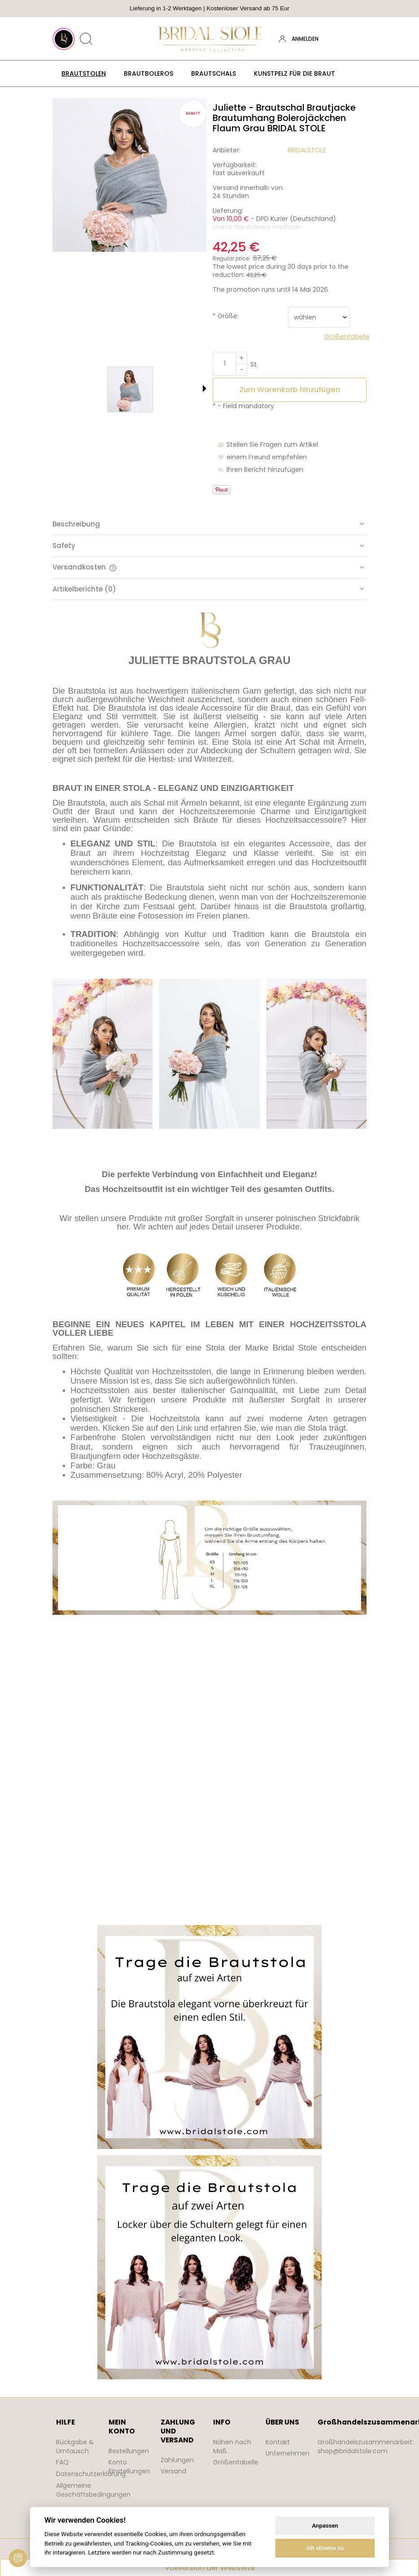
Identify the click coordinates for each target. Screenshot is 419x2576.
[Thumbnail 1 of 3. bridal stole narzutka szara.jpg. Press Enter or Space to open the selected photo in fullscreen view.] (103, 389)
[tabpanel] (209, 1496)
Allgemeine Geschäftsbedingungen (93, 2490)
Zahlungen (177, 2459)
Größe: (226, 315)
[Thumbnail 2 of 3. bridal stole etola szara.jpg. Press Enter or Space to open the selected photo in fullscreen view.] (157, 389)
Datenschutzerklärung (91, 2473)
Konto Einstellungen (129, 2467)
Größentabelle (235, 2462)
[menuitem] (83, 73)
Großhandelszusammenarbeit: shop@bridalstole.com (366, 2446)
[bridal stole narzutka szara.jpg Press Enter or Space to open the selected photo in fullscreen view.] (129, 175)
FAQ (62, 2462)
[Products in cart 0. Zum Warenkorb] (359, 39)
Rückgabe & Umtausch (75, 2446)
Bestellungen (129, 2451)
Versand (173, 2471)
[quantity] (224, 364)
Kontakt (278, 2442)
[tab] (209, 524)
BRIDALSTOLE (307, 150)
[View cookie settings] (18, 2558)
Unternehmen (288, 2453)
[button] (204, 388)
